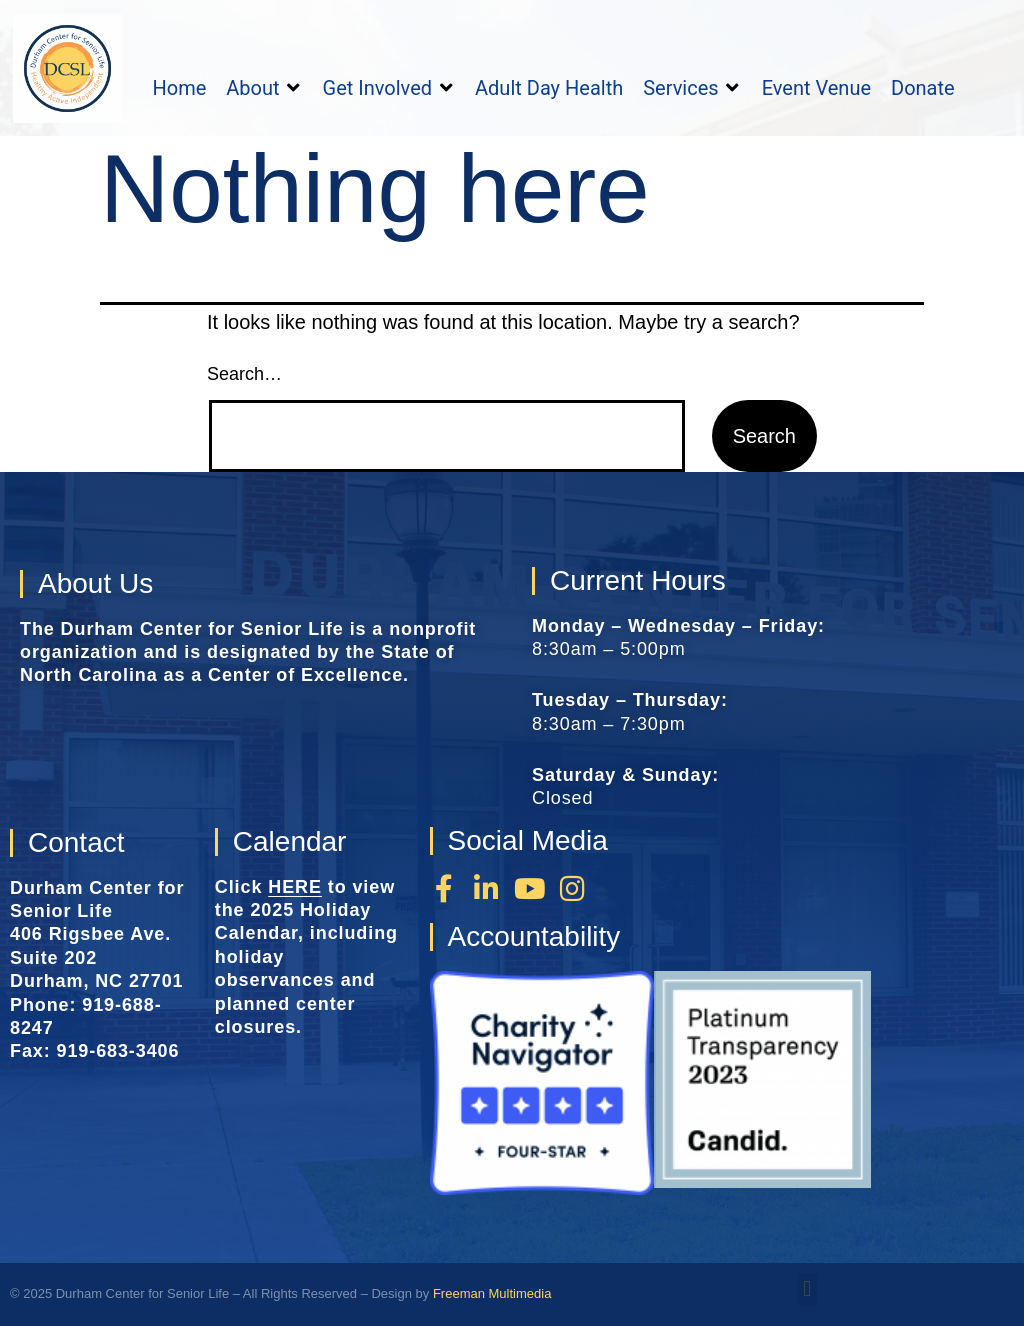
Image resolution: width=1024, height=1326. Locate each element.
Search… (244, 374)
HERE (295, 887)
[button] (264, 88)
